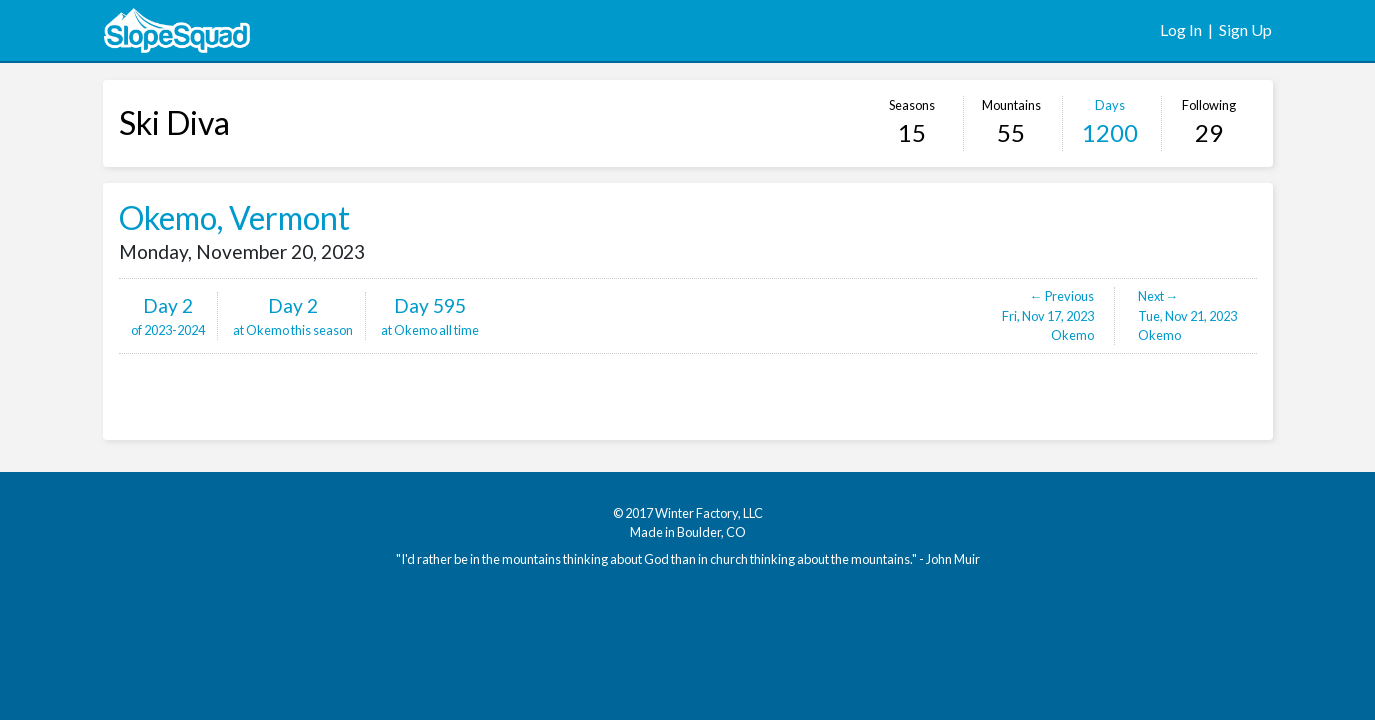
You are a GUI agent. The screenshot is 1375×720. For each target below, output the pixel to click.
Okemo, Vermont (234, 217)
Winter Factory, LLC (709, 513)
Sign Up (1245, 29)
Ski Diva (174, 122)
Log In (1181, 29)
